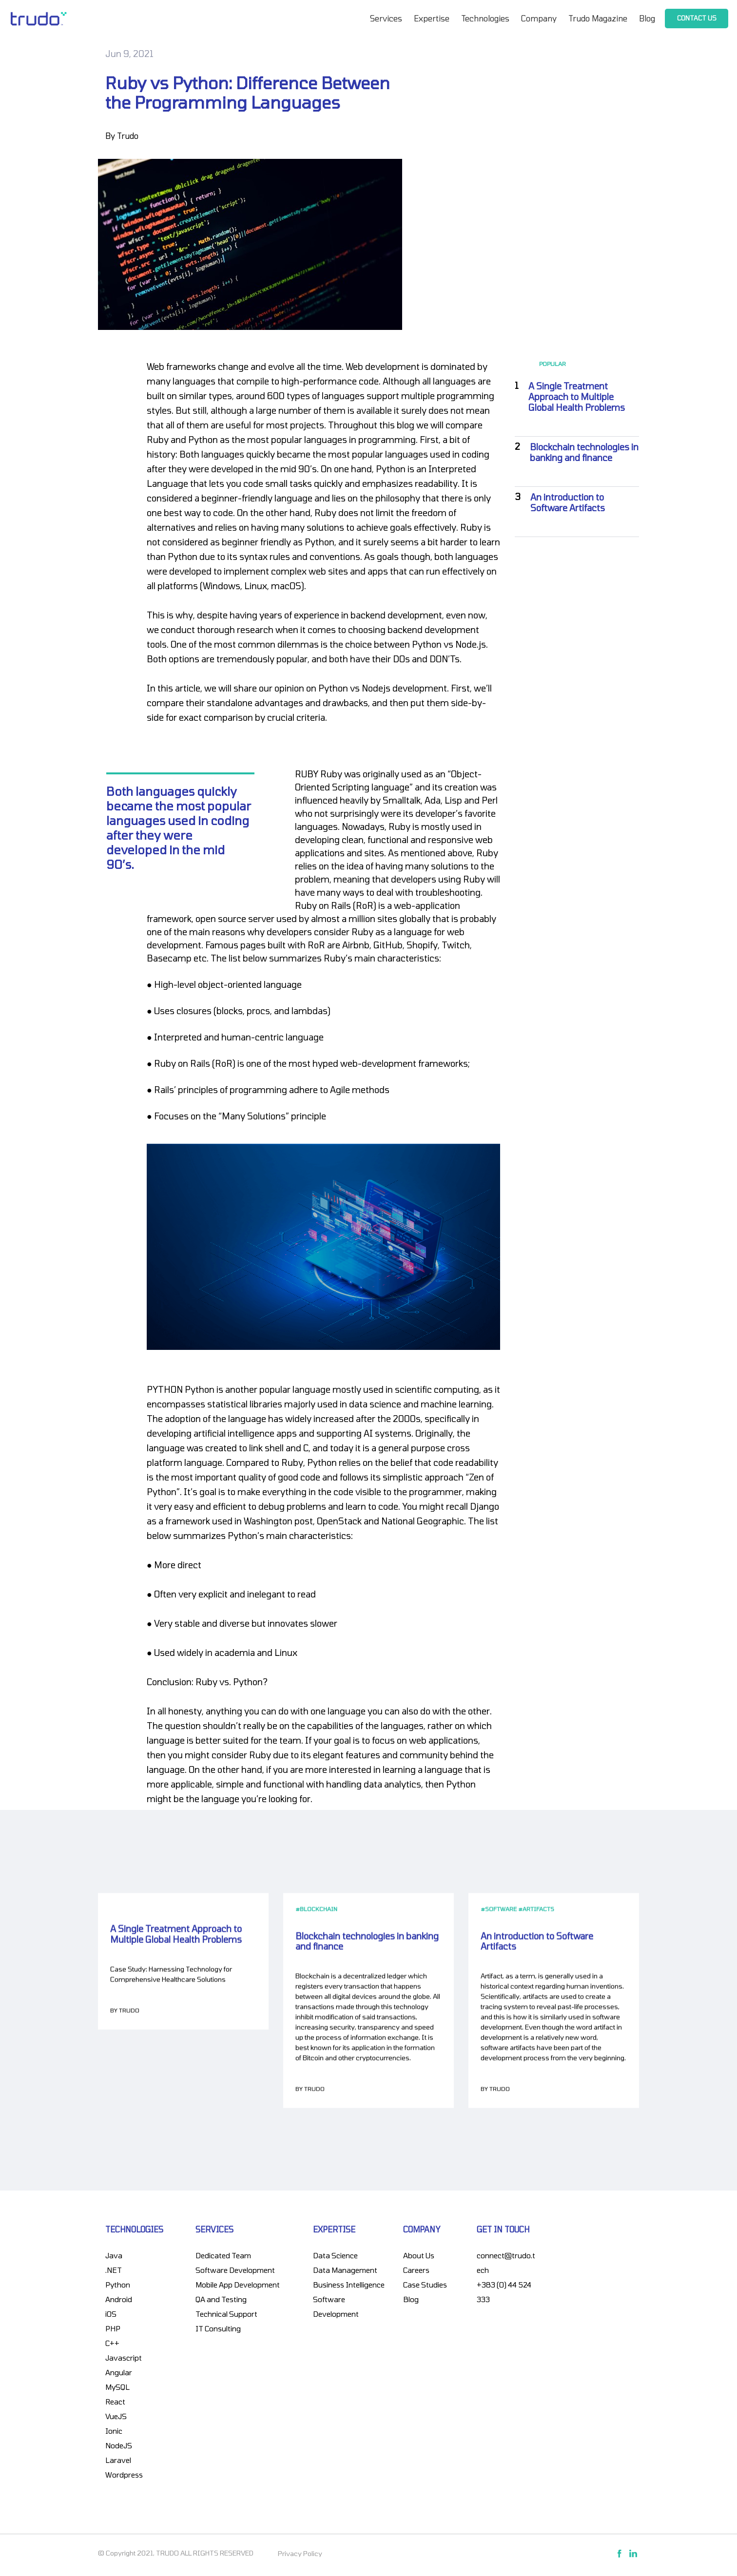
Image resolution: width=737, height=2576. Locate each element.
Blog (647, 18)
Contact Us (697, 18)
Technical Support (226, 2313)
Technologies (485, 18)
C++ (112, 2343)
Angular (118, 2372)
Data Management (345, 2270)
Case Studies (425, 2284)
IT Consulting (218, 2328)
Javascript (123, 2357)
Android (118, 2299)
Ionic (113, 2430)
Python (117, 2284)
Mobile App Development (237, 2284)
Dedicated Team (223, 2255)
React (115, 2401)
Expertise (431, 18)
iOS (110, 2313)
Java (113, 2255)
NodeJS (118, 2445)
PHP (112, 2328)
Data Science (335, 2255)
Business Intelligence (349, 2284)
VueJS (116, 2416)
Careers (416, 2270)
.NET (113, 2270)
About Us (418, 2255)
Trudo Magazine (597, 18)
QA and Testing (221, 2299)
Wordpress (124, 2474)
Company (539, 18)
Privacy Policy (300, 2553)
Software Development (235, 2270)
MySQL (117, 2387)
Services (386, 18)
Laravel (118, 2460)
